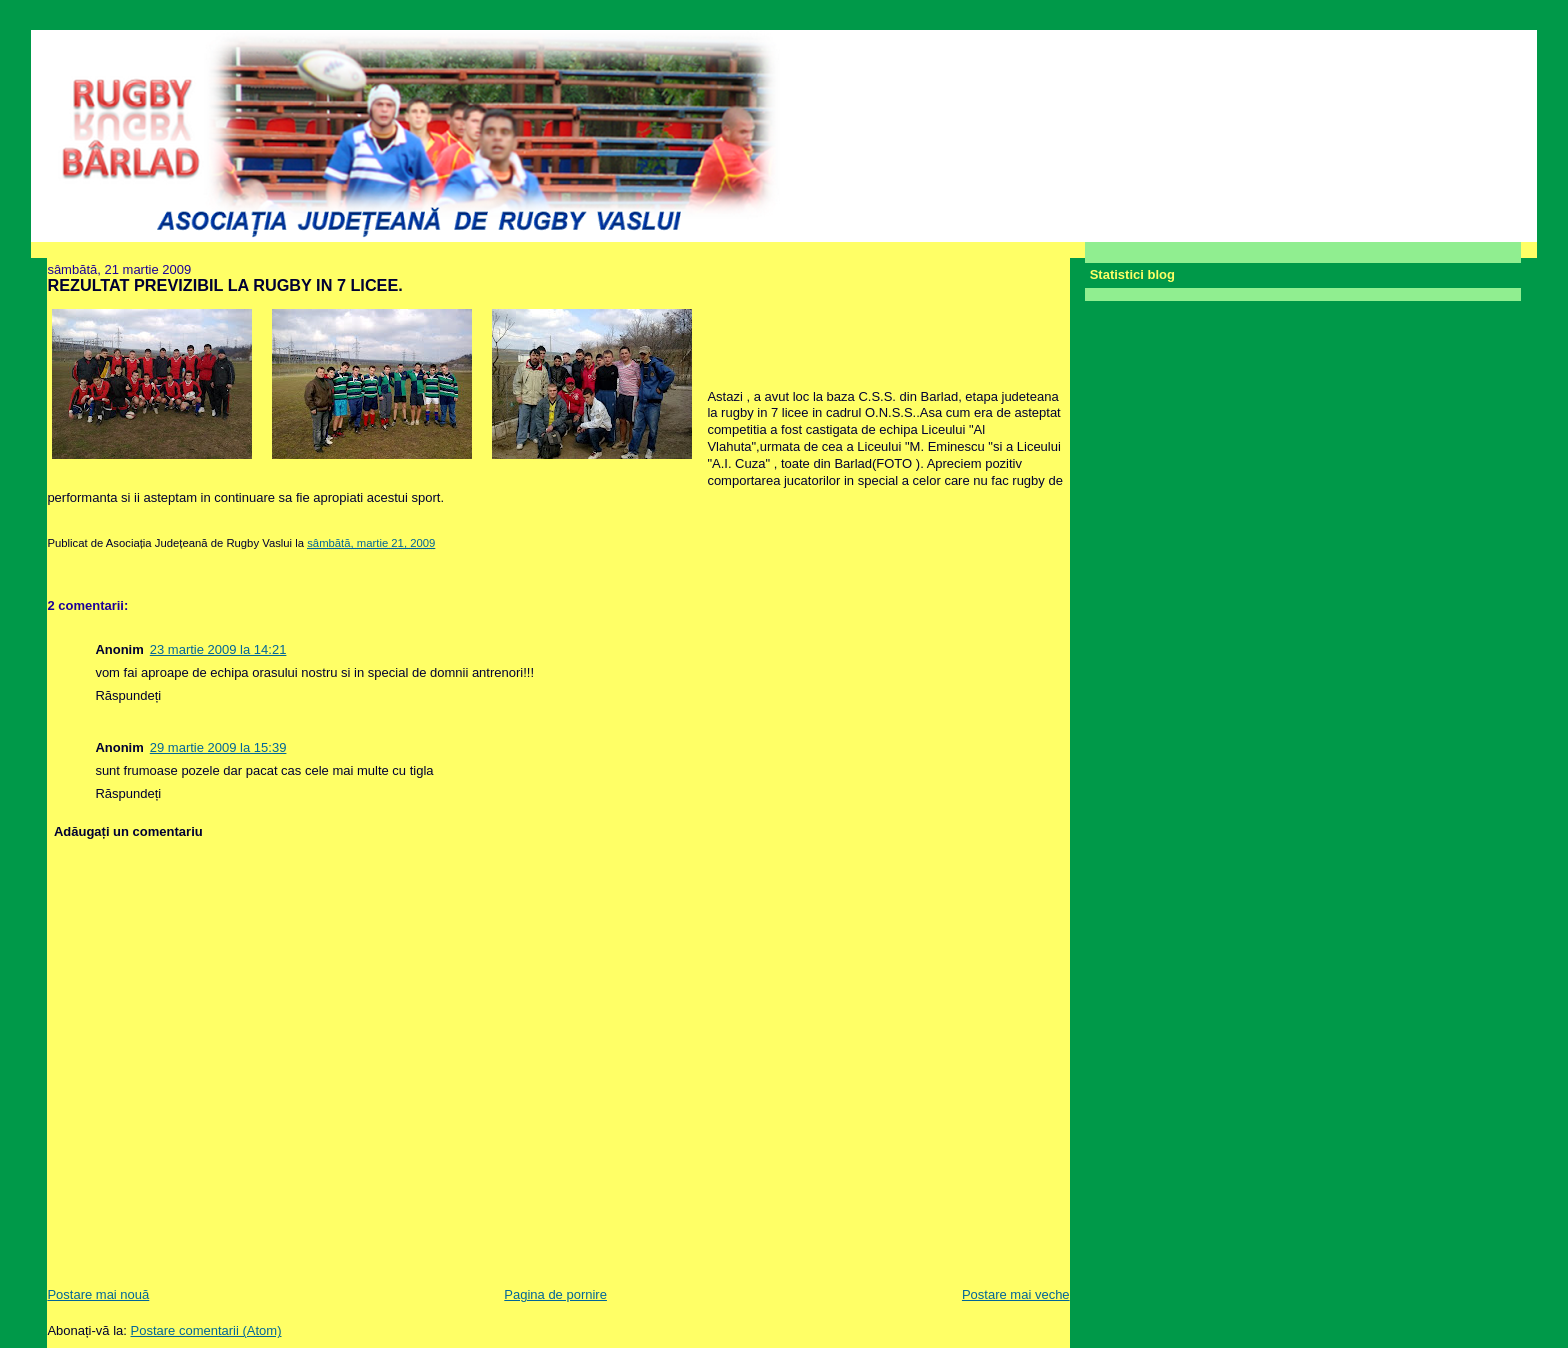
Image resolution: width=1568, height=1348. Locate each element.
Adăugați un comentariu (128, 831)
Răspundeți (128, 695)
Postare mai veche (1016, 1294)
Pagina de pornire (555, 1294)
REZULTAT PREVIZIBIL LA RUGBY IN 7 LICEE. (224, 285)
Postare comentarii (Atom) (206, 1330)
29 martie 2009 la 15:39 (218, 747)
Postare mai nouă (98, 1294)
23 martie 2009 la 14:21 (218, 649)
